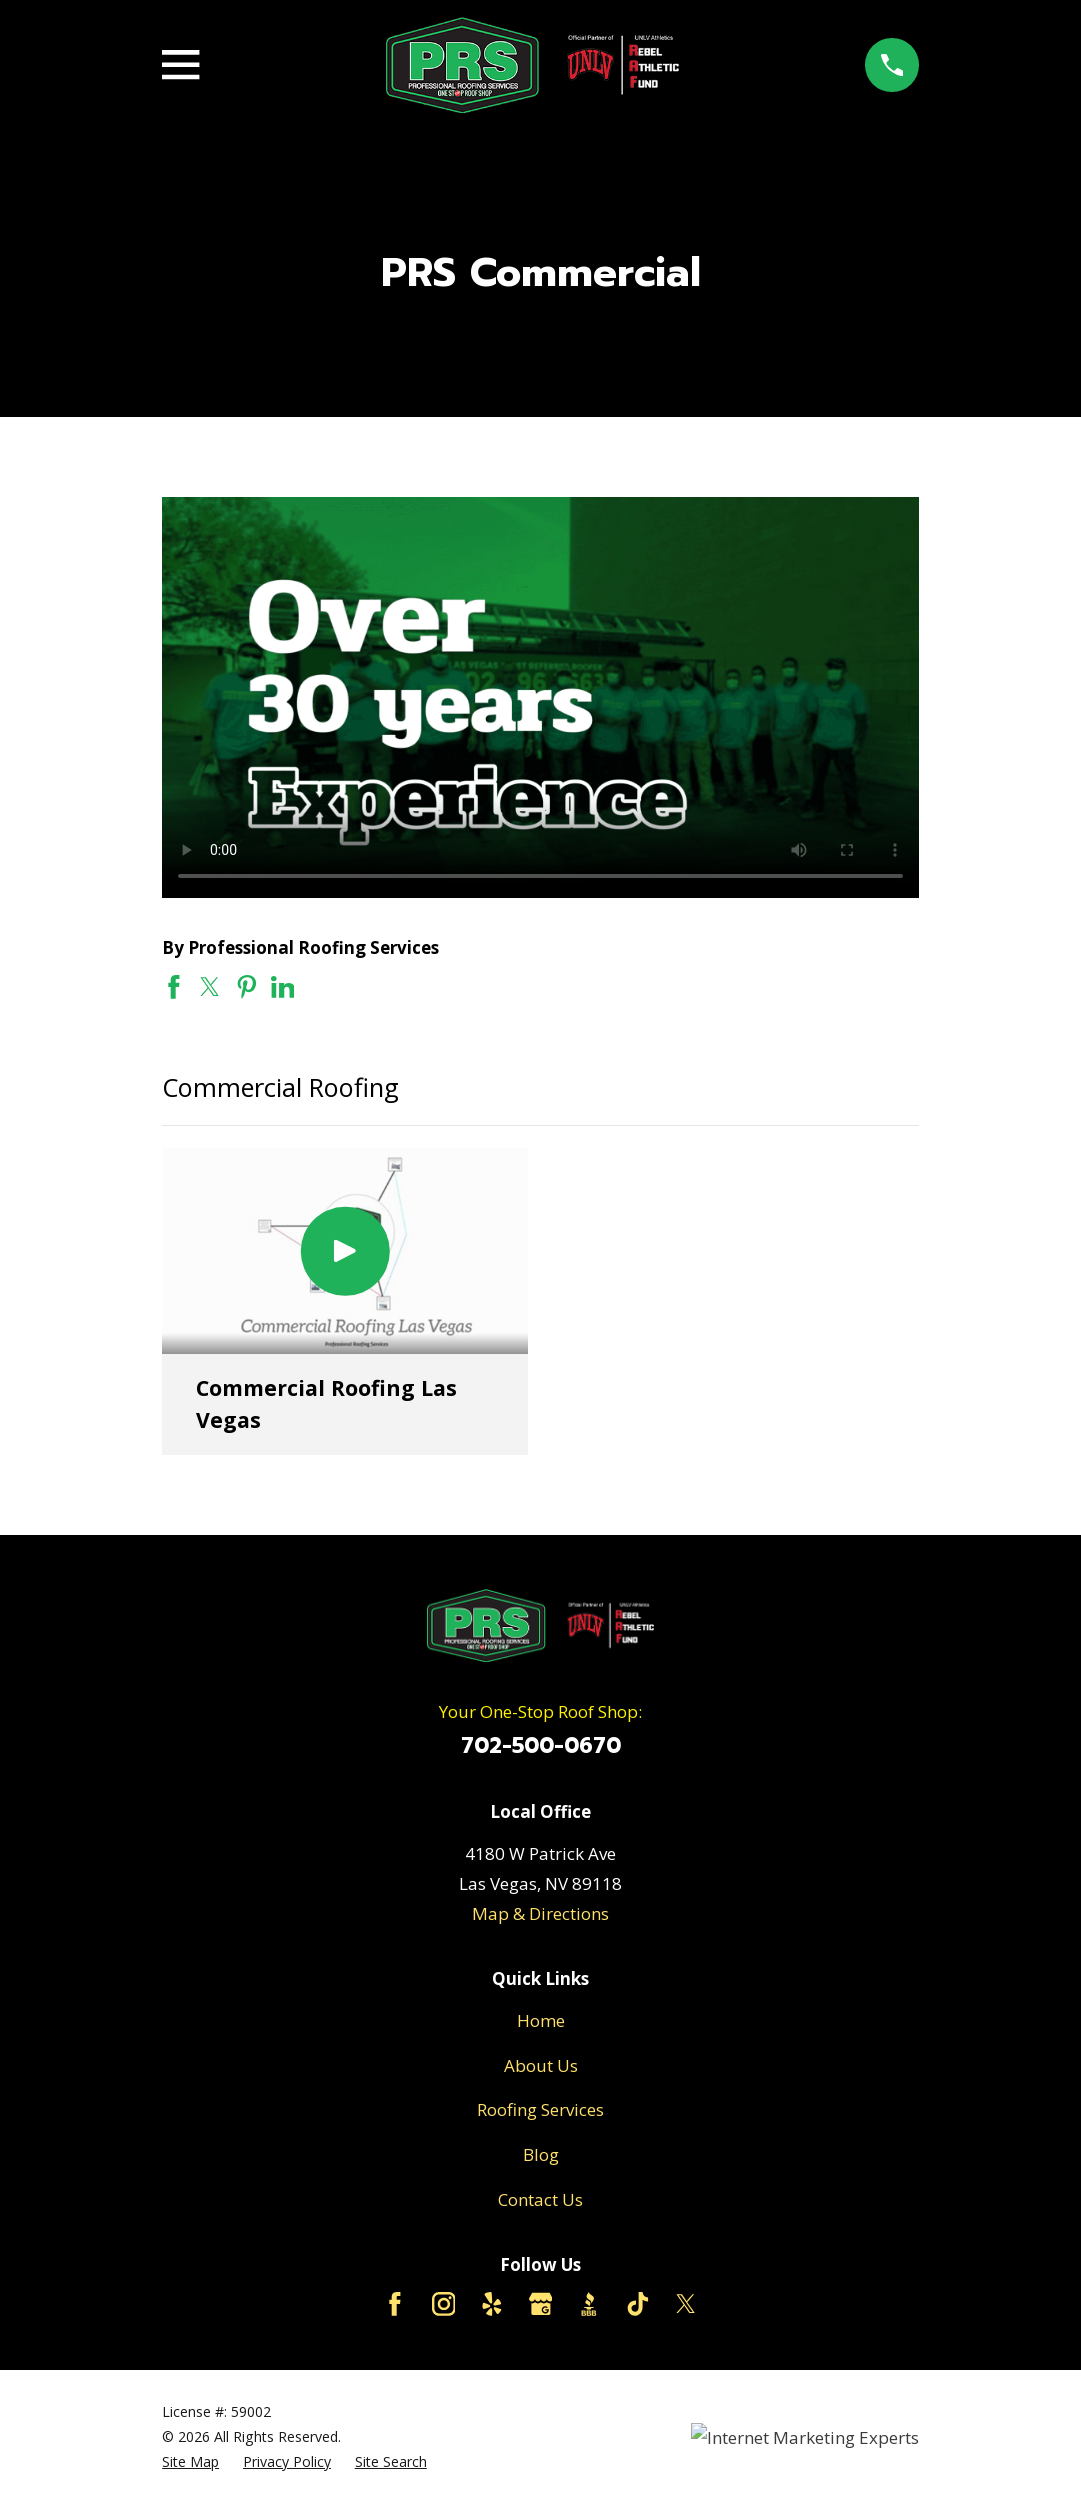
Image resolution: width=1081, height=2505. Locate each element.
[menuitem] (190, 2462)
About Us (541, 2065)
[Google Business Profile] (541, 2304)
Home (541, 2020)
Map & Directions (540, 1913)
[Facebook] (395, 2304)
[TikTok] (638, 2304)
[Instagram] (444, 2304)
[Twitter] (686, 2304)
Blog (541, 2154)
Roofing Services (540, 2109)
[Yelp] (492, 2304)
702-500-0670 (541, 1746)
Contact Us (540, 2199)
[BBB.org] (589, 2304)
